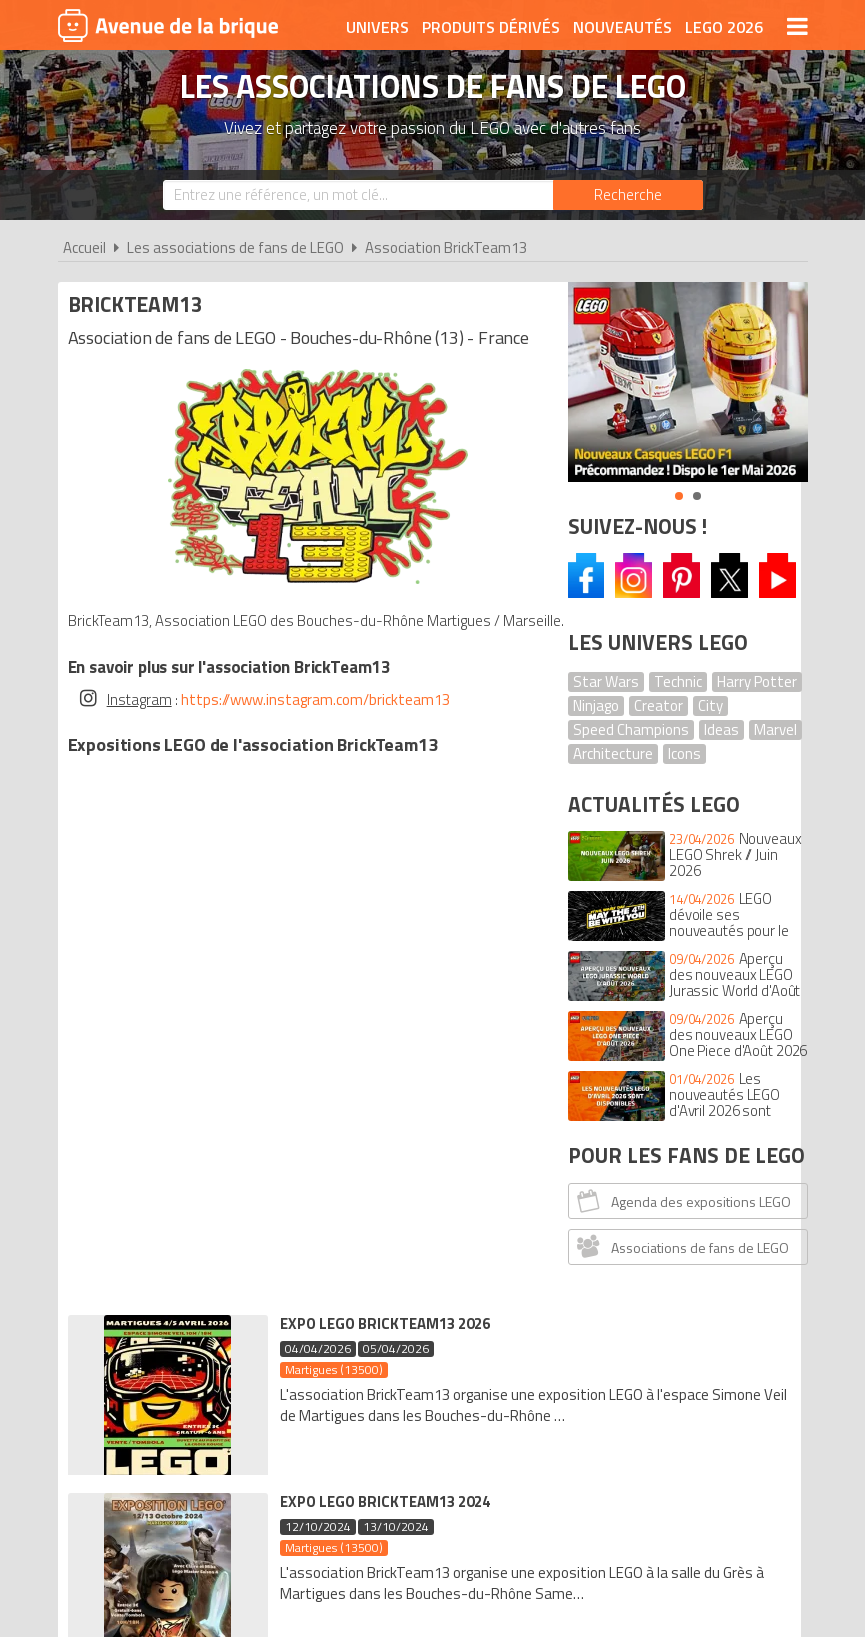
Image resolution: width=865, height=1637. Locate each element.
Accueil (84, 247)
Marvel (775, 729)
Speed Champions (631, 729)
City (710, 705)
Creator (658, 705)
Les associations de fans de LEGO (235, 247)
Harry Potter (757, 681)
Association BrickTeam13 (446, 247)
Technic (678, 681)
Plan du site (665, 1341)
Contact (759, 1341)
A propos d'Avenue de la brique (197, 1341)
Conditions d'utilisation (433, 1341)
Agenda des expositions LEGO (682, 1200)
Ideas (721, 729)
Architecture (613, 753)
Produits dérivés (491, 27)
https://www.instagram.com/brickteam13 (320, 695)
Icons (684, 753)
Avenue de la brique (168, 25)
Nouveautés (622, 27)
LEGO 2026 (724, 27)
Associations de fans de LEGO (681, 1246)
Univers (377, 27)
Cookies (574, 1341)
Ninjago (596, 705)
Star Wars (606, 681)
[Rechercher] (628, 195)
